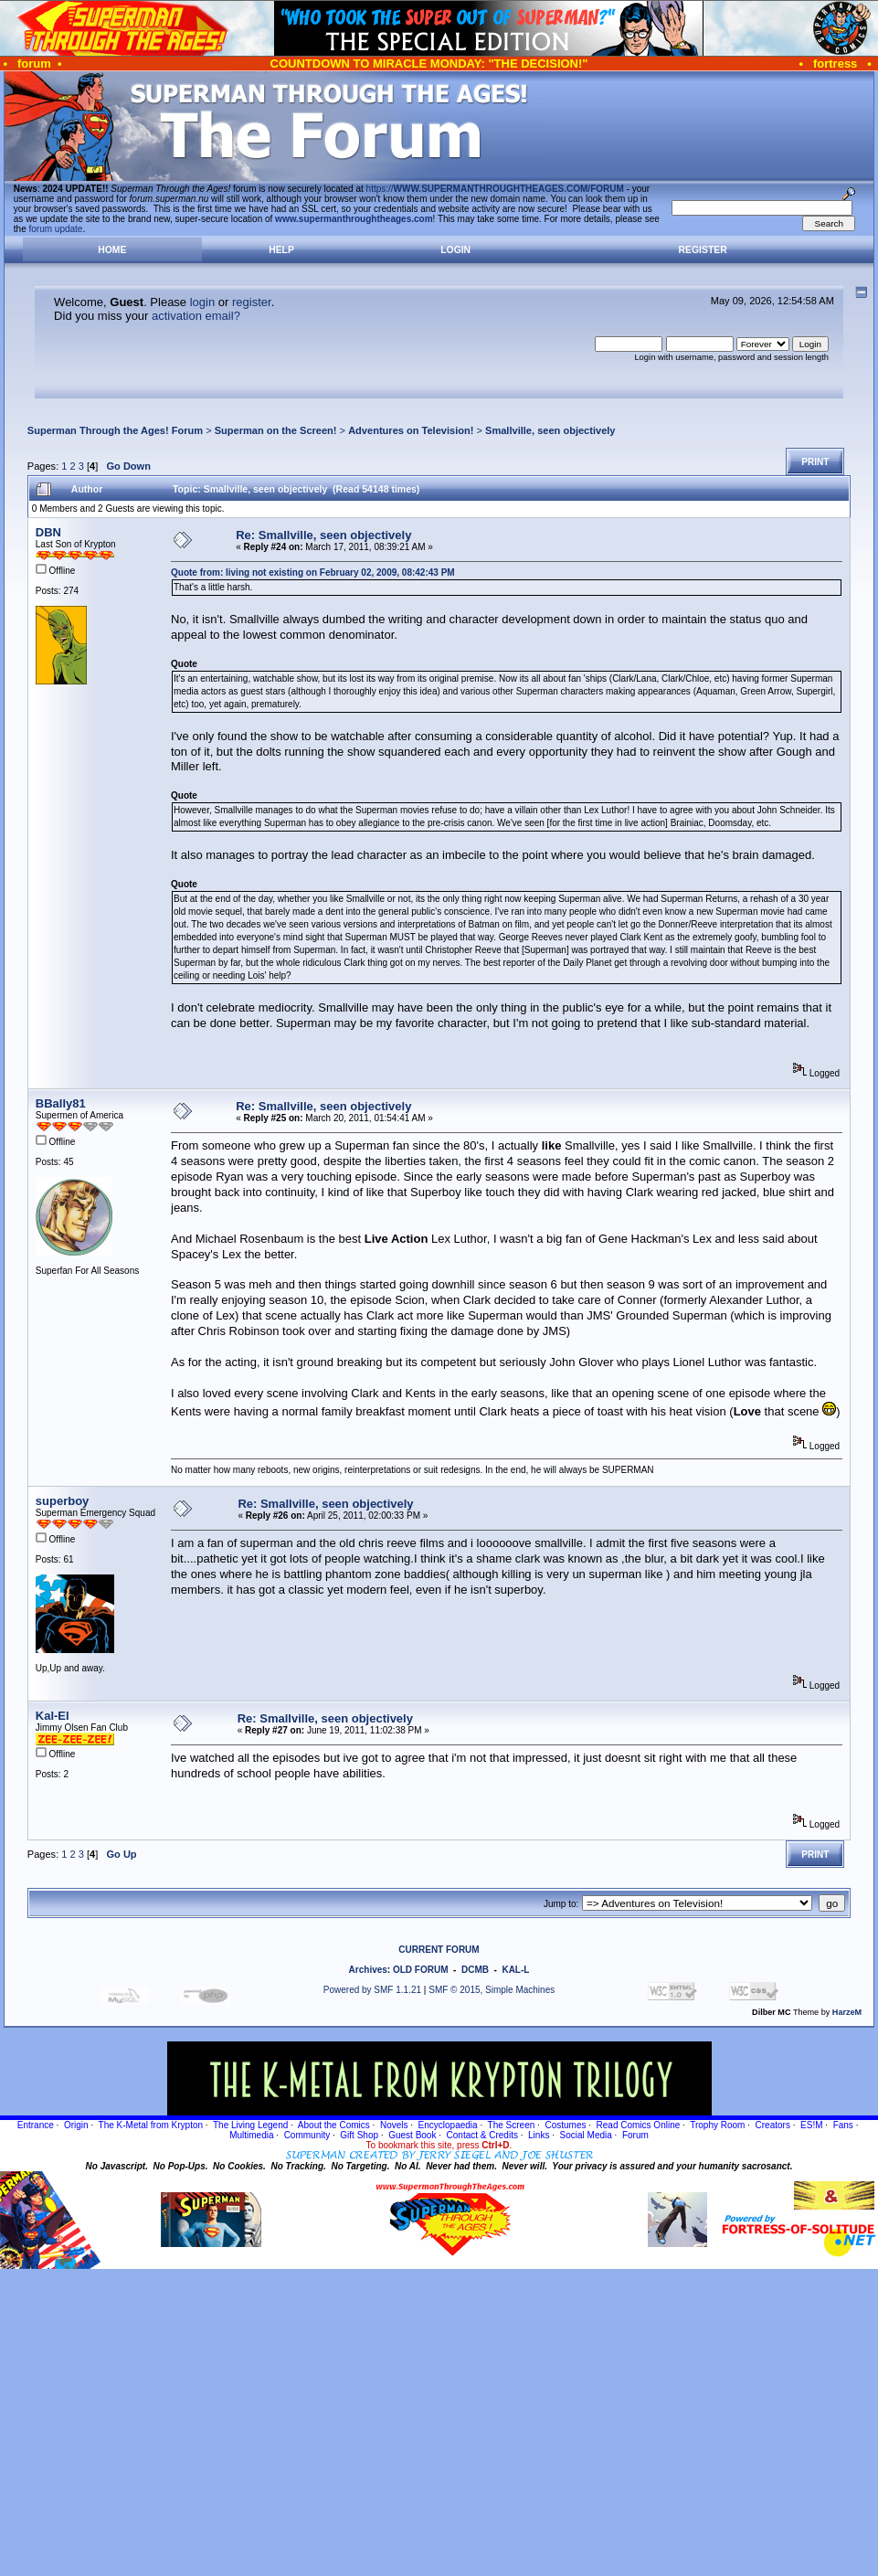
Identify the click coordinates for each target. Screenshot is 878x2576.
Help (281, 250)
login (202, 302)
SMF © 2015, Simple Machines (491, 1990)
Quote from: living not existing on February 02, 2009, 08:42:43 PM (313, 572)
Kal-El (52, 1716)
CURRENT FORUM (438, 1950)
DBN (48, 532)
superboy (63, 1501)
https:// (495, 189)
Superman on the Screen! (276, 430)
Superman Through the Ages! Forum (115, 430)
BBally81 (61, 1103)
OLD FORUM (421, 1970)
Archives (368, 1970)
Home (112, 250)
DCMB (475, 1970)
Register (703, 250)
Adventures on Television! (410, 430)
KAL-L (515, 1970)
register (251, 302)
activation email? (196, 316)
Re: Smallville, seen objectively (323, 535)
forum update (56, 229)
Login (455, 250)
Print (815, 462)
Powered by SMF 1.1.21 (372, 1990)
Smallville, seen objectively (550, 430)
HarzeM (847, 2012)
